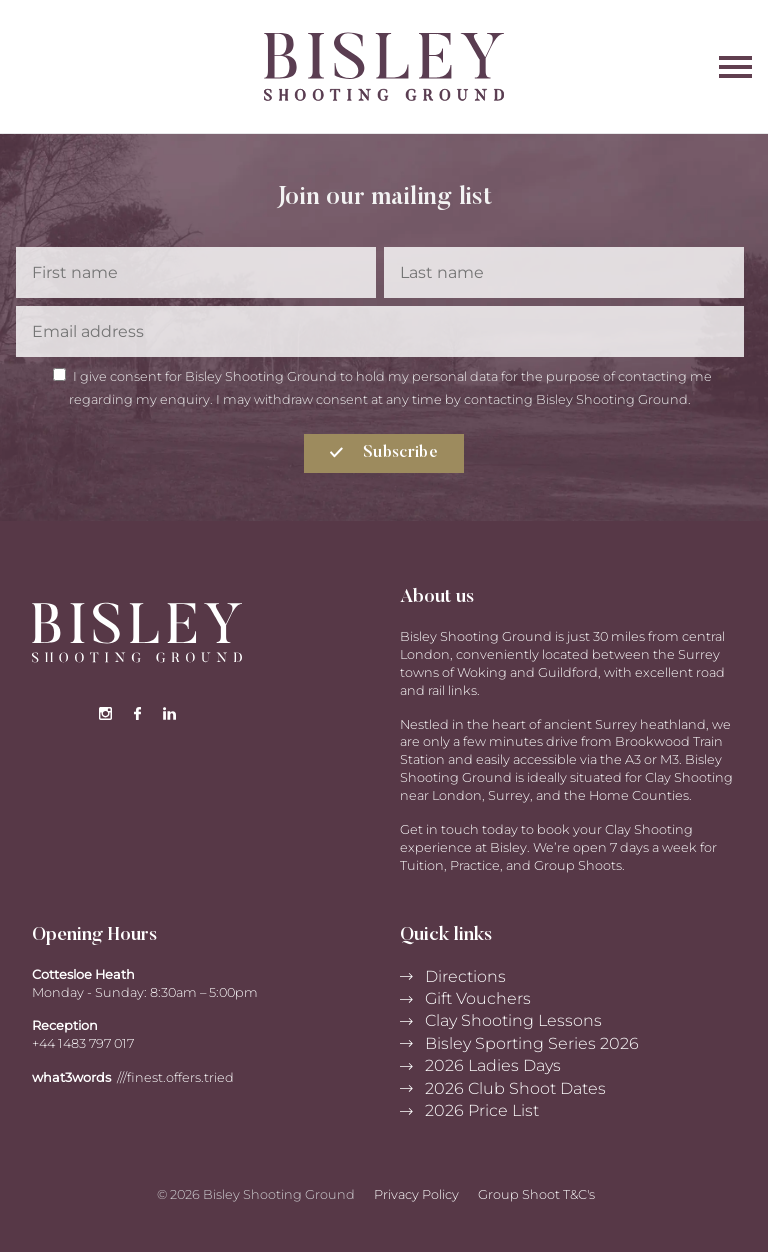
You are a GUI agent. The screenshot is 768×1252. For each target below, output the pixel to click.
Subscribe (384, 453)
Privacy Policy (416, 1194)
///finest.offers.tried (175, 1077)
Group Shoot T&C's (536, 1194)
